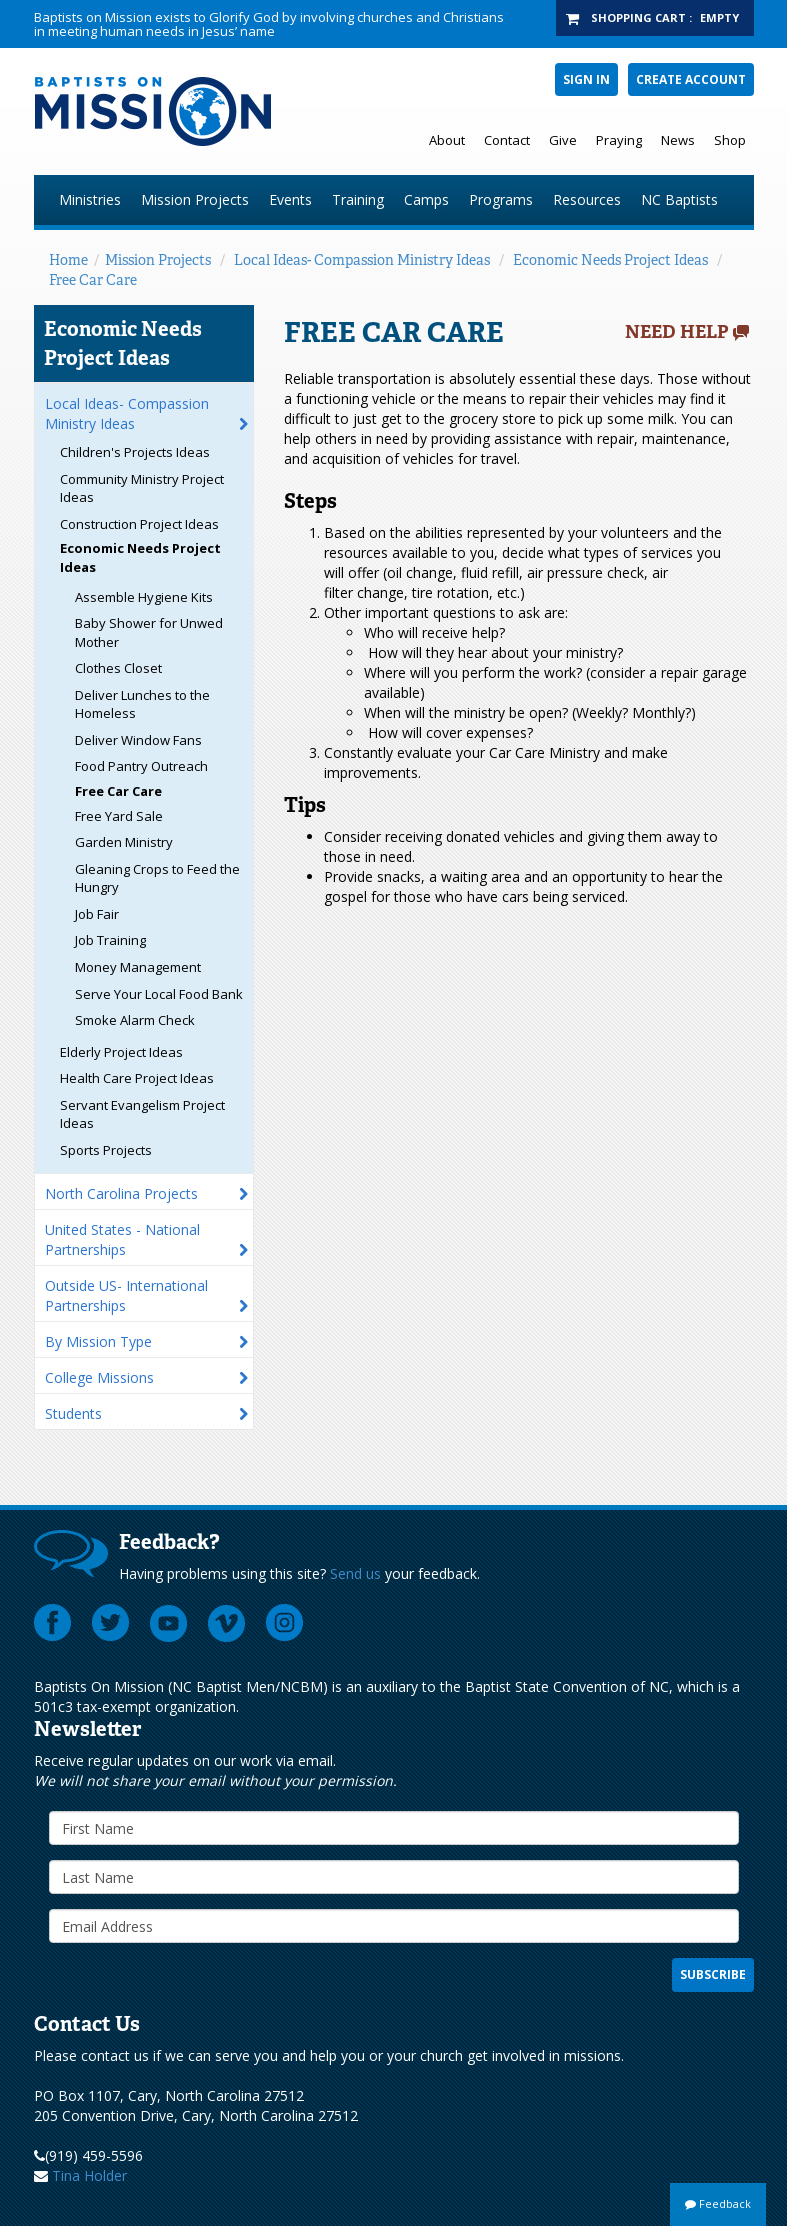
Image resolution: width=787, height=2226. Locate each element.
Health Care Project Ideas (137, 1078)
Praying (619, 140)
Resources (587, 199)
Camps (426, 199)
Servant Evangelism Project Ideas (142, 1114)
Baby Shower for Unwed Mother (149, 632)
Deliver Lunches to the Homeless (142, 704)
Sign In (586, 79)
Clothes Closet (118, 668)
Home (68, 260)
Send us (355, 1573)
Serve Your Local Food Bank (159, 994)
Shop (730, 140)
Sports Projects (106, 1150)
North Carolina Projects (121, 1193)
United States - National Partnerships (122, 1239)
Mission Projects (195, 199)
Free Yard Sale (119, 816)
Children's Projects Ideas (135, 452)
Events (290, 199)
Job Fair (97, 914)
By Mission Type (98, 1341)
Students (73, 1413)
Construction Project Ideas (139, 524)
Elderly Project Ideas (121, 1052)
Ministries (90, 199)
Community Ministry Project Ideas (142, 488)
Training (358, 199)
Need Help (677, 332)
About (447, 140)
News (678, 140)
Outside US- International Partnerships (126, 1295)
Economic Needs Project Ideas (610, 260)
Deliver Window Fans (138, 740)
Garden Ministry (124, 842)
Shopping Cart (638, 17)
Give (563, 140)
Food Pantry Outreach (141, 766)
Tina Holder (89, 2175)
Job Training (110, 940)
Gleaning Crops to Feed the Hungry (157, 878)
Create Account (691, 79)
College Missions (99, 1377)
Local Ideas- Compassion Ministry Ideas (362, 260)
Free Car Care (93, 280)
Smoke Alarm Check (135, 1020)
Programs (501, 199)
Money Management (138, 967)
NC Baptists (679, 199)
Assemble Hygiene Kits (144, 597)
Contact (507, 140)
